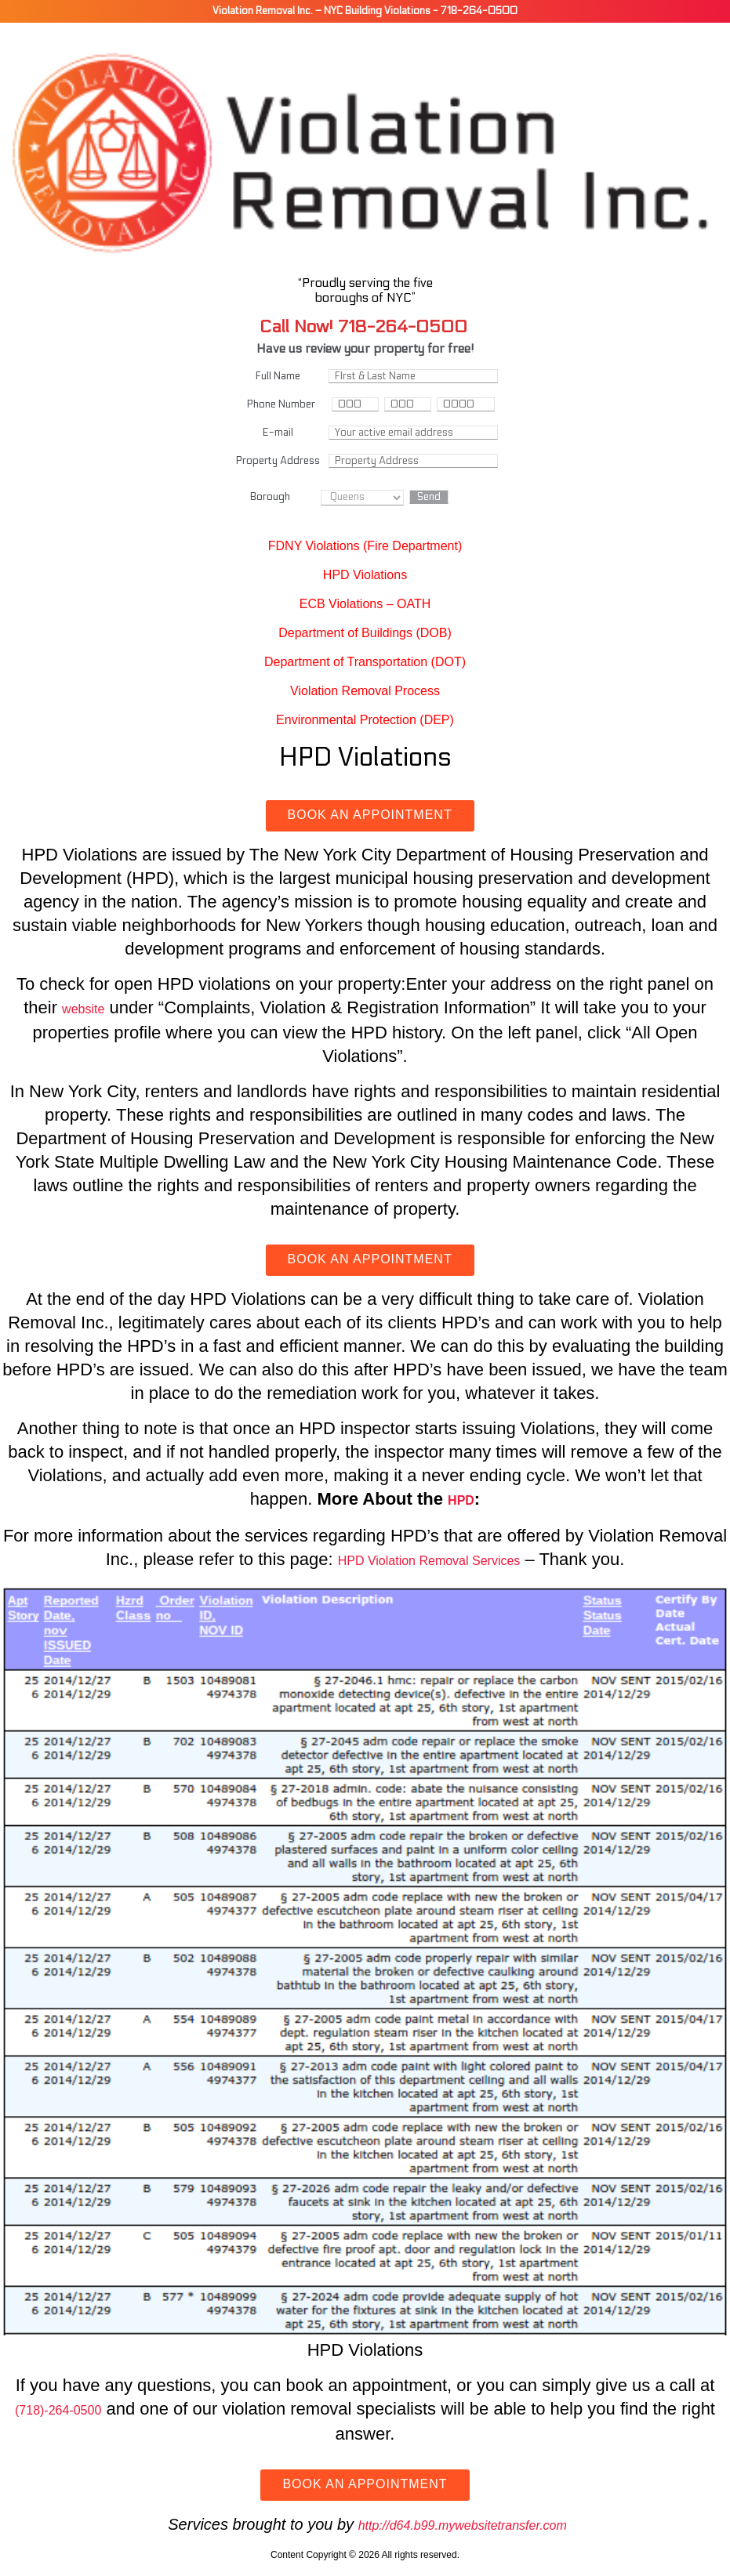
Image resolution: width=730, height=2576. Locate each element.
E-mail (278, 432)
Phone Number (281, 404)
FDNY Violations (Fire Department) (365, 546)
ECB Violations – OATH (365, 603)
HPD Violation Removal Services (429, 1560)
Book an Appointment (370, 814)
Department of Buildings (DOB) (365, 632)
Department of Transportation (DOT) (365, 661)
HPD (461, 1500)
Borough (270, 497)
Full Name (278, 376)
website (83, 1009)
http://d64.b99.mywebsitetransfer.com (462, 2525)
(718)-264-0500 (58, 2410)
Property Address (278, 461)
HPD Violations (365, 575)
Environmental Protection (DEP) (365, 719)
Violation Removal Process (365, 690)
